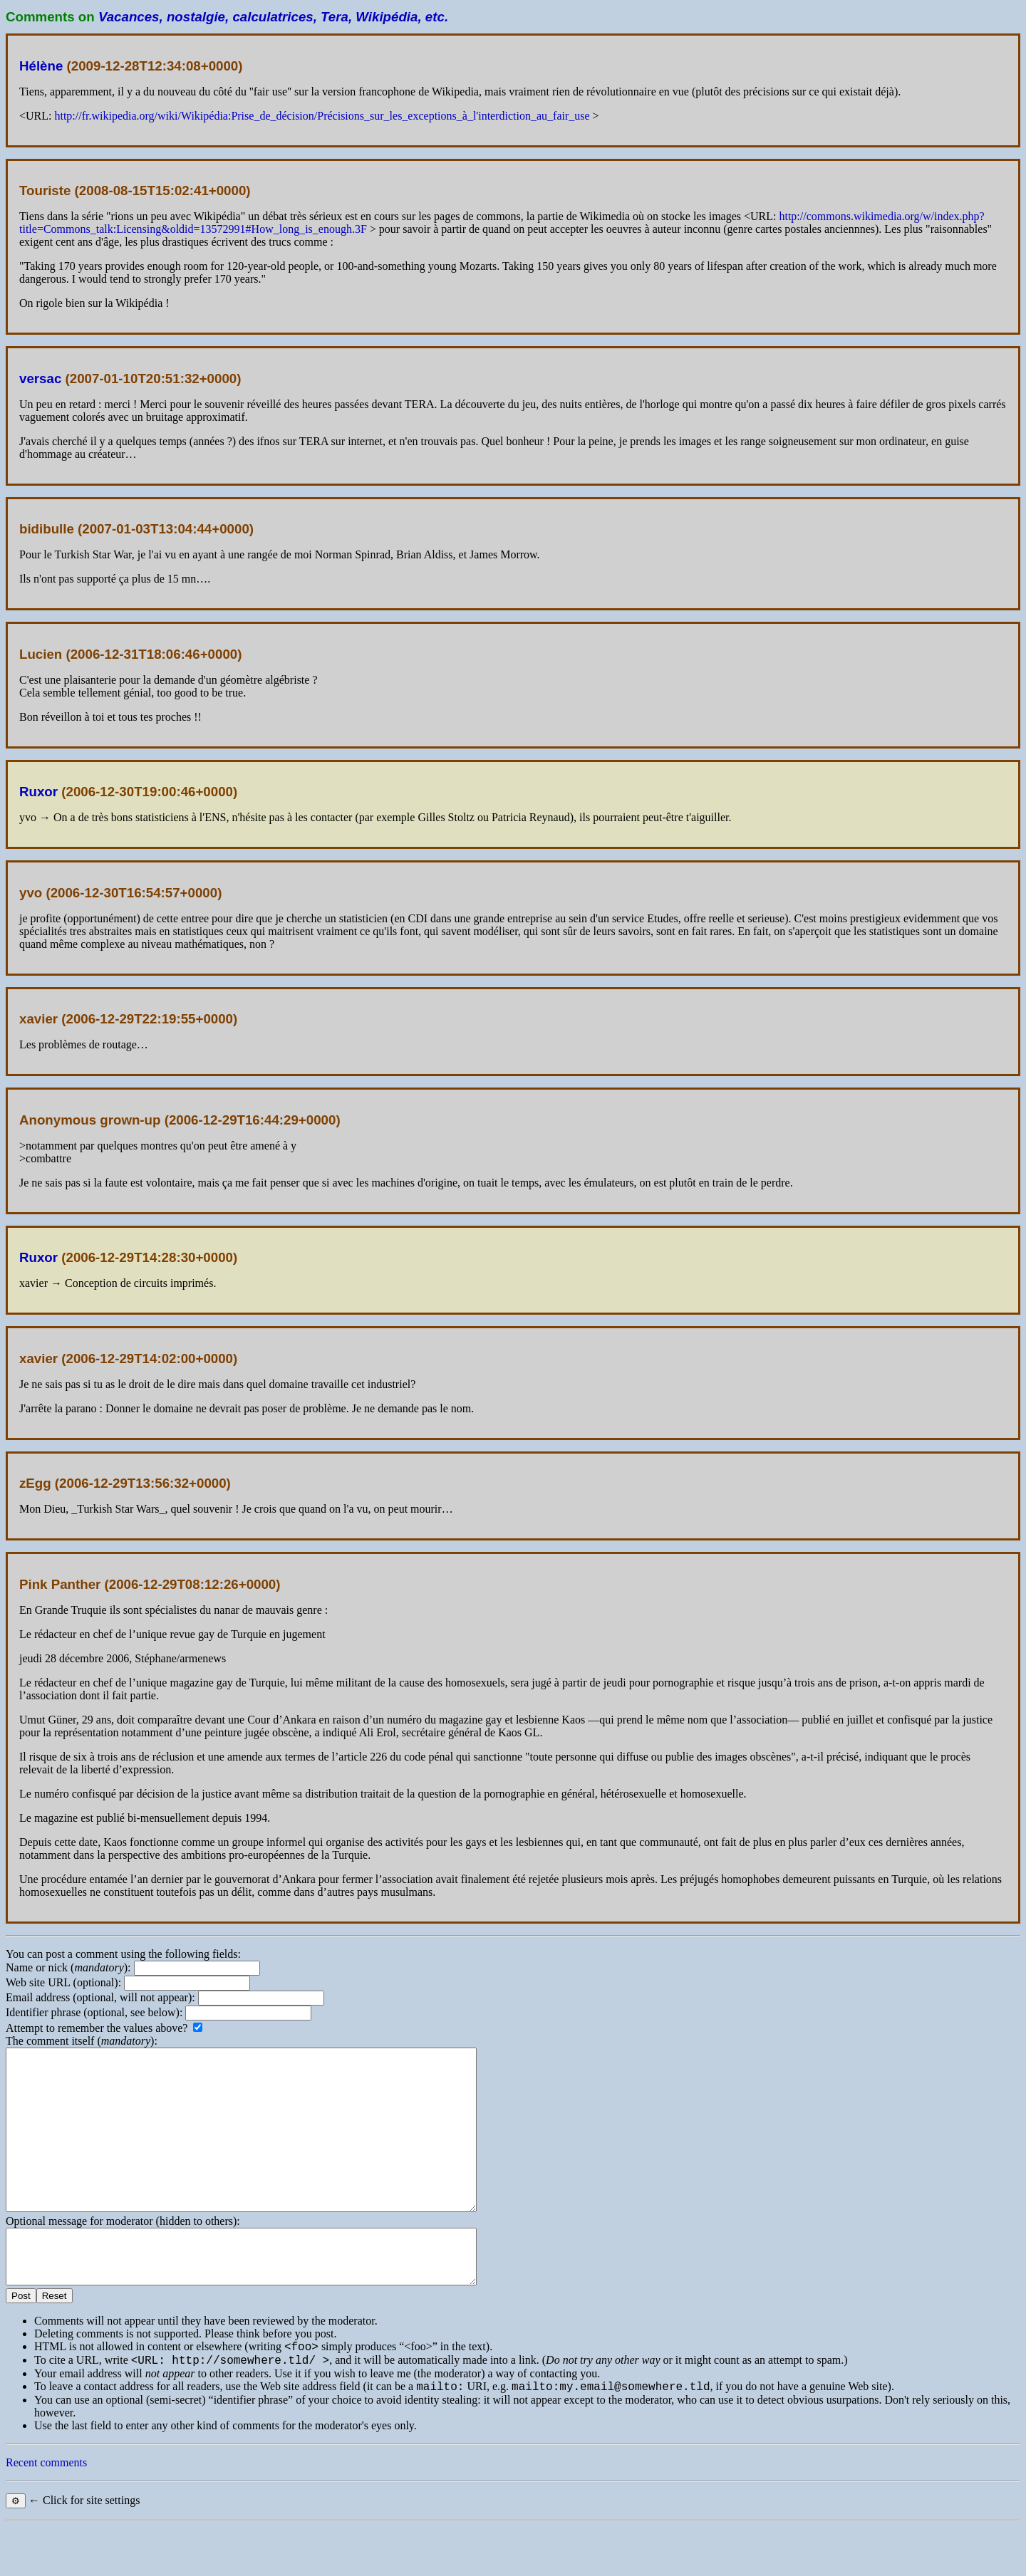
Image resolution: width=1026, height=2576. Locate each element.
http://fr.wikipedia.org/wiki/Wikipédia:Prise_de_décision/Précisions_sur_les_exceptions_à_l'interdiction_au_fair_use (321, 116)
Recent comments (46, 2511)
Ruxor (38, 791)
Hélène (41, 65)
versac (40, 378)
